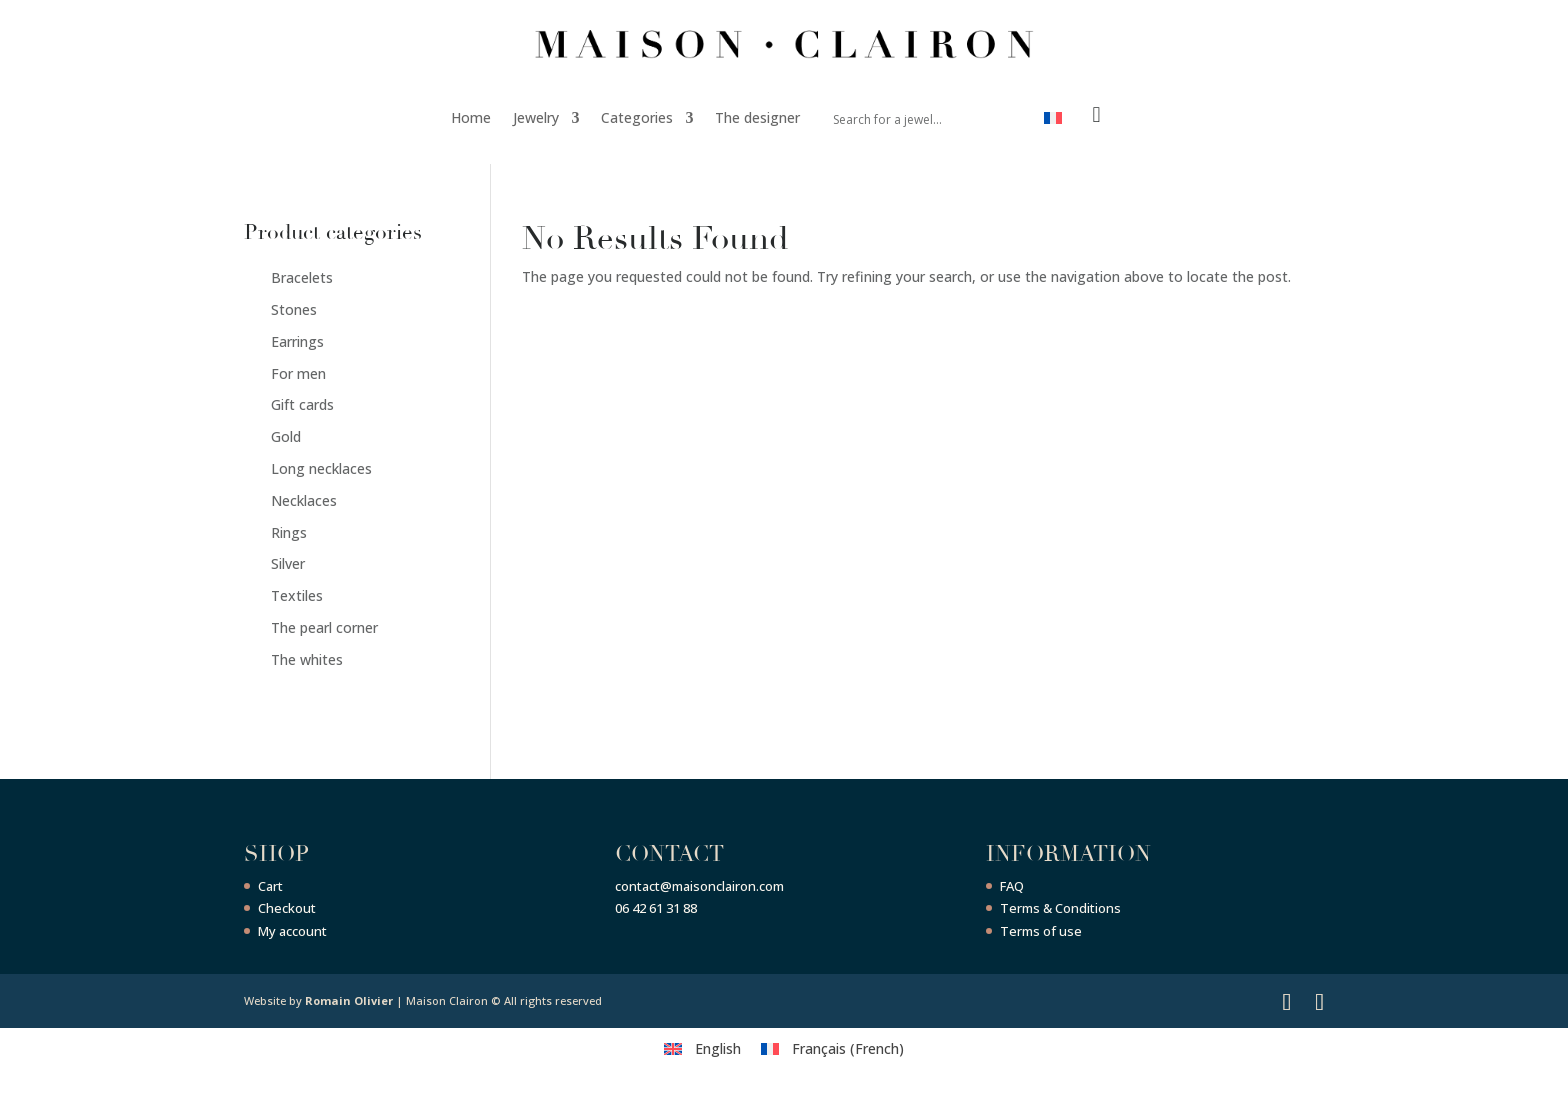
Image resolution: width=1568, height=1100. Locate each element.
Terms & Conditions (1060, 908)
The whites (307, 659)
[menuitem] (1053, 122)
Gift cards (302, 404)
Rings (289, 532)
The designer (757, 117)
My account (292, 931)
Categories (637, 117)
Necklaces (304, 500)
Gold (286, 436)
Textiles (297, 595)
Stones (294, 309)
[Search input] (906, 118)
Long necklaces (321, 468)
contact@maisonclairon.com (699, 886)
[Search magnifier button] (1005, 118)
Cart (270, 886)
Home (471, 117)
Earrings (297, 341)
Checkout (287, 908)
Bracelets (302, 277)
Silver (288, 563)
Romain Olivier (349, 1000)
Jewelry (536, 117)
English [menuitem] (718, 1048)
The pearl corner (324, 627)
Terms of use (1041, 931)
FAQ (1012, 886)
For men (298, 373)
